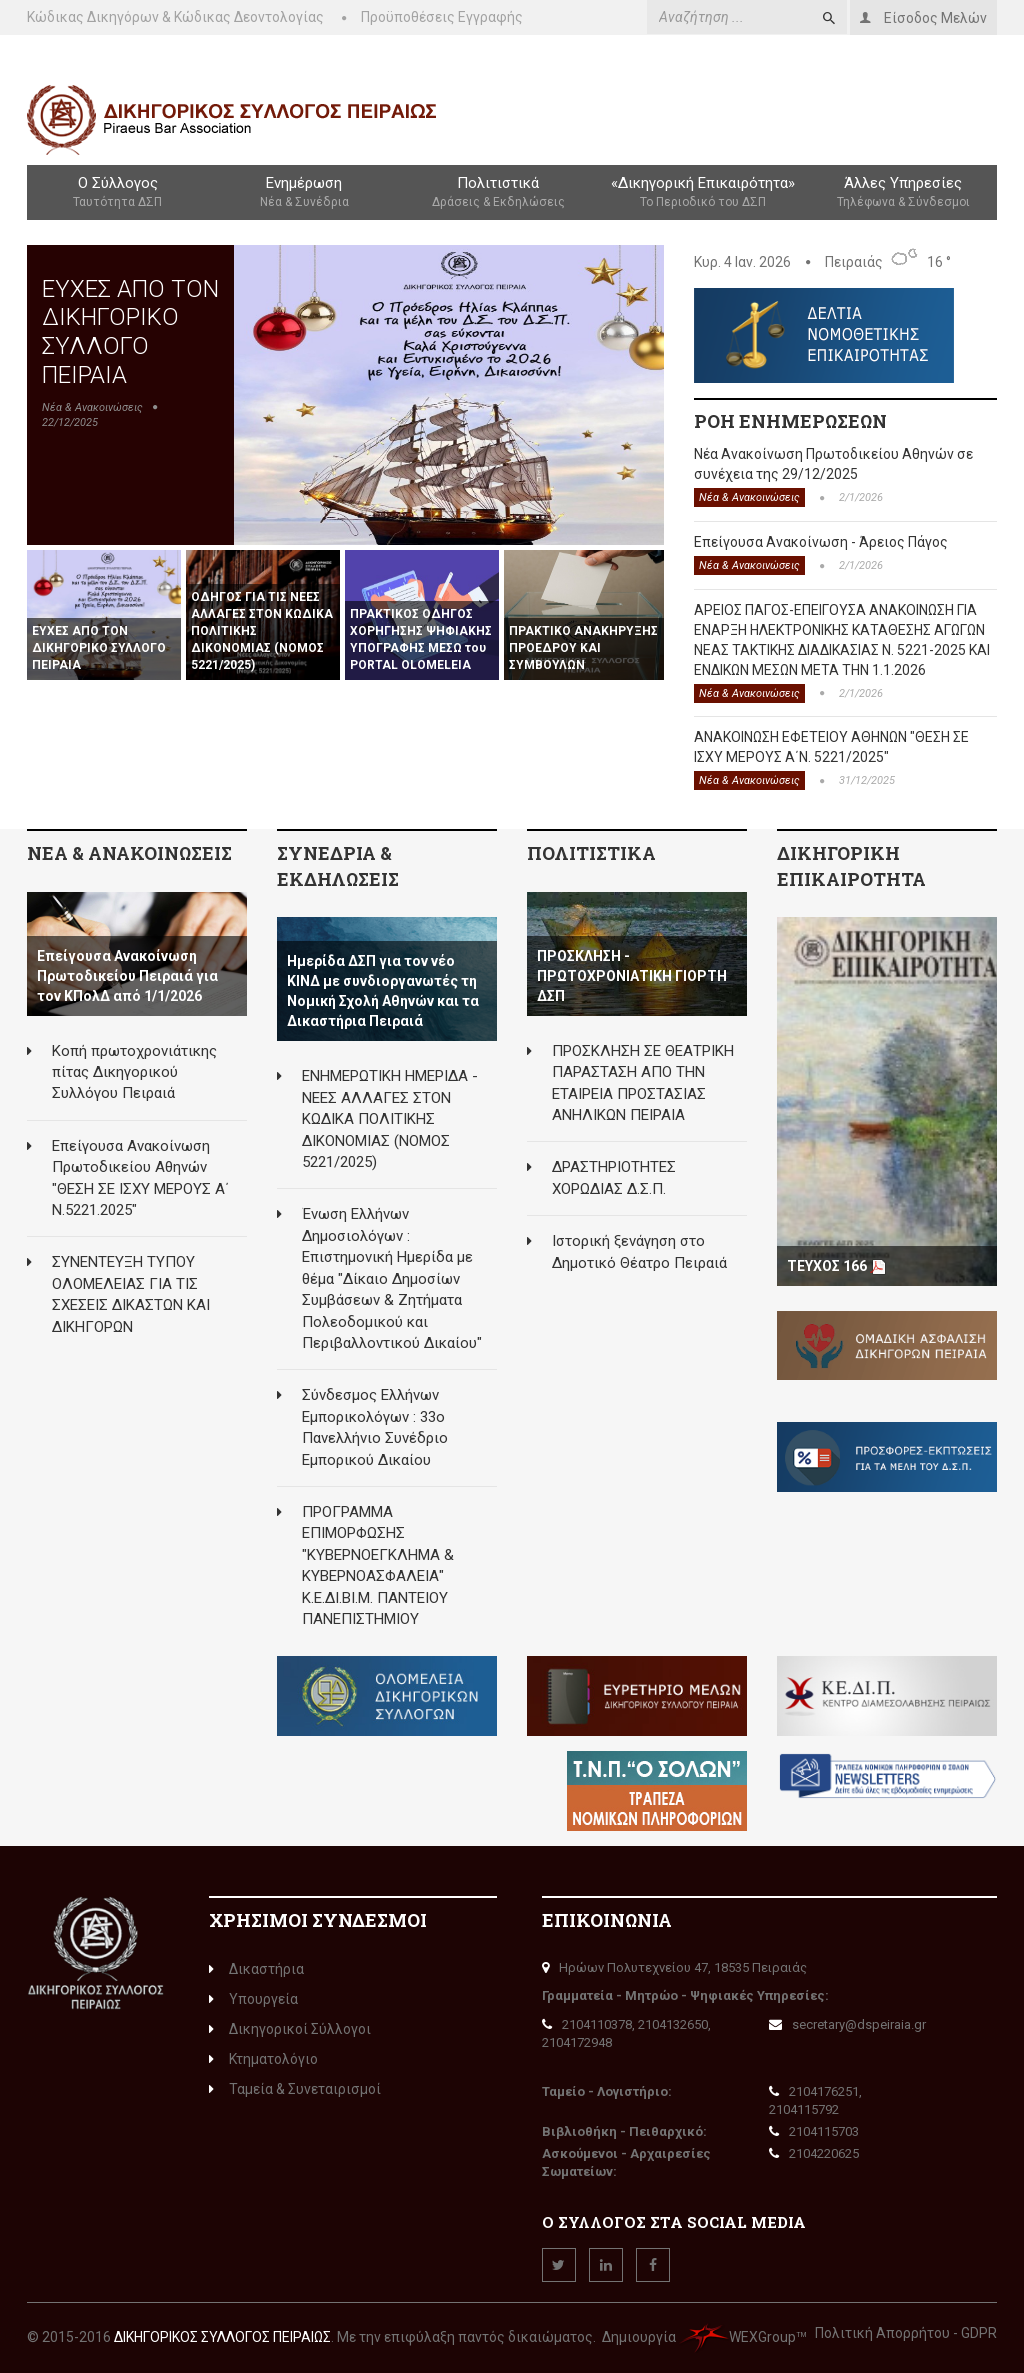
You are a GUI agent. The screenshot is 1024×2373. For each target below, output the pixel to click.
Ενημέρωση (303, 193)
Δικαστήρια (256, 1969)
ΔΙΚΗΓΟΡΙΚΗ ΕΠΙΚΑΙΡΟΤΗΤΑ (851, 866)
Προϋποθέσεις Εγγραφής (442, 17)
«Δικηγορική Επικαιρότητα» (703, 193)
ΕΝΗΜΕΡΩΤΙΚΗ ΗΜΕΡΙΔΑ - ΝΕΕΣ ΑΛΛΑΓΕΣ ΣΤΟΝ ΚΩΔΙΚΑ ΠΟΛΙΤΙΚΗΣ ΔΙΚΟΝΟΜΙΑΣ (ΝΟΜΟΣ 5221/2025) (390, 1119)
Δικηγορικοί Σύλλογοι (290, 2029)
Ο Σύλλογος (117, 193)
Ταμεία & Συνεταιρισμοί (295, 2089)
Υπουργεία (253, 1999)
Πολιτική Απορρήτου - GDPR (906, 2333)
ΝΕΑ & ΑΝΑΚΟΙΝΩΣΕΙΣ (129, 853)
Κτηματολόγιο (263, 2059)
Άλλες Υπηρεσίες (903, 193)
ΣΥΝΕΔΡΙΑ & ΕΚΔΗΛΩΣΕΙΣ (338, 866)
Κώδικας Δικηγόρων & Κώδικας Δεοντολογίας (175, 17)
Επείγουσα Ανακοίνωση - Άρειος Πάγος (821, 542)
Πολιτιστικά (498, 193)
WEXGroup (737, 2337)
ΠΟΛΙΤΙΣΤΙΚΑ (591, 853)
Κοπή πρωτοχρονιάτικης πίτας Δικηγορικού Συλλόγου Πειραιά (134, 1072)
